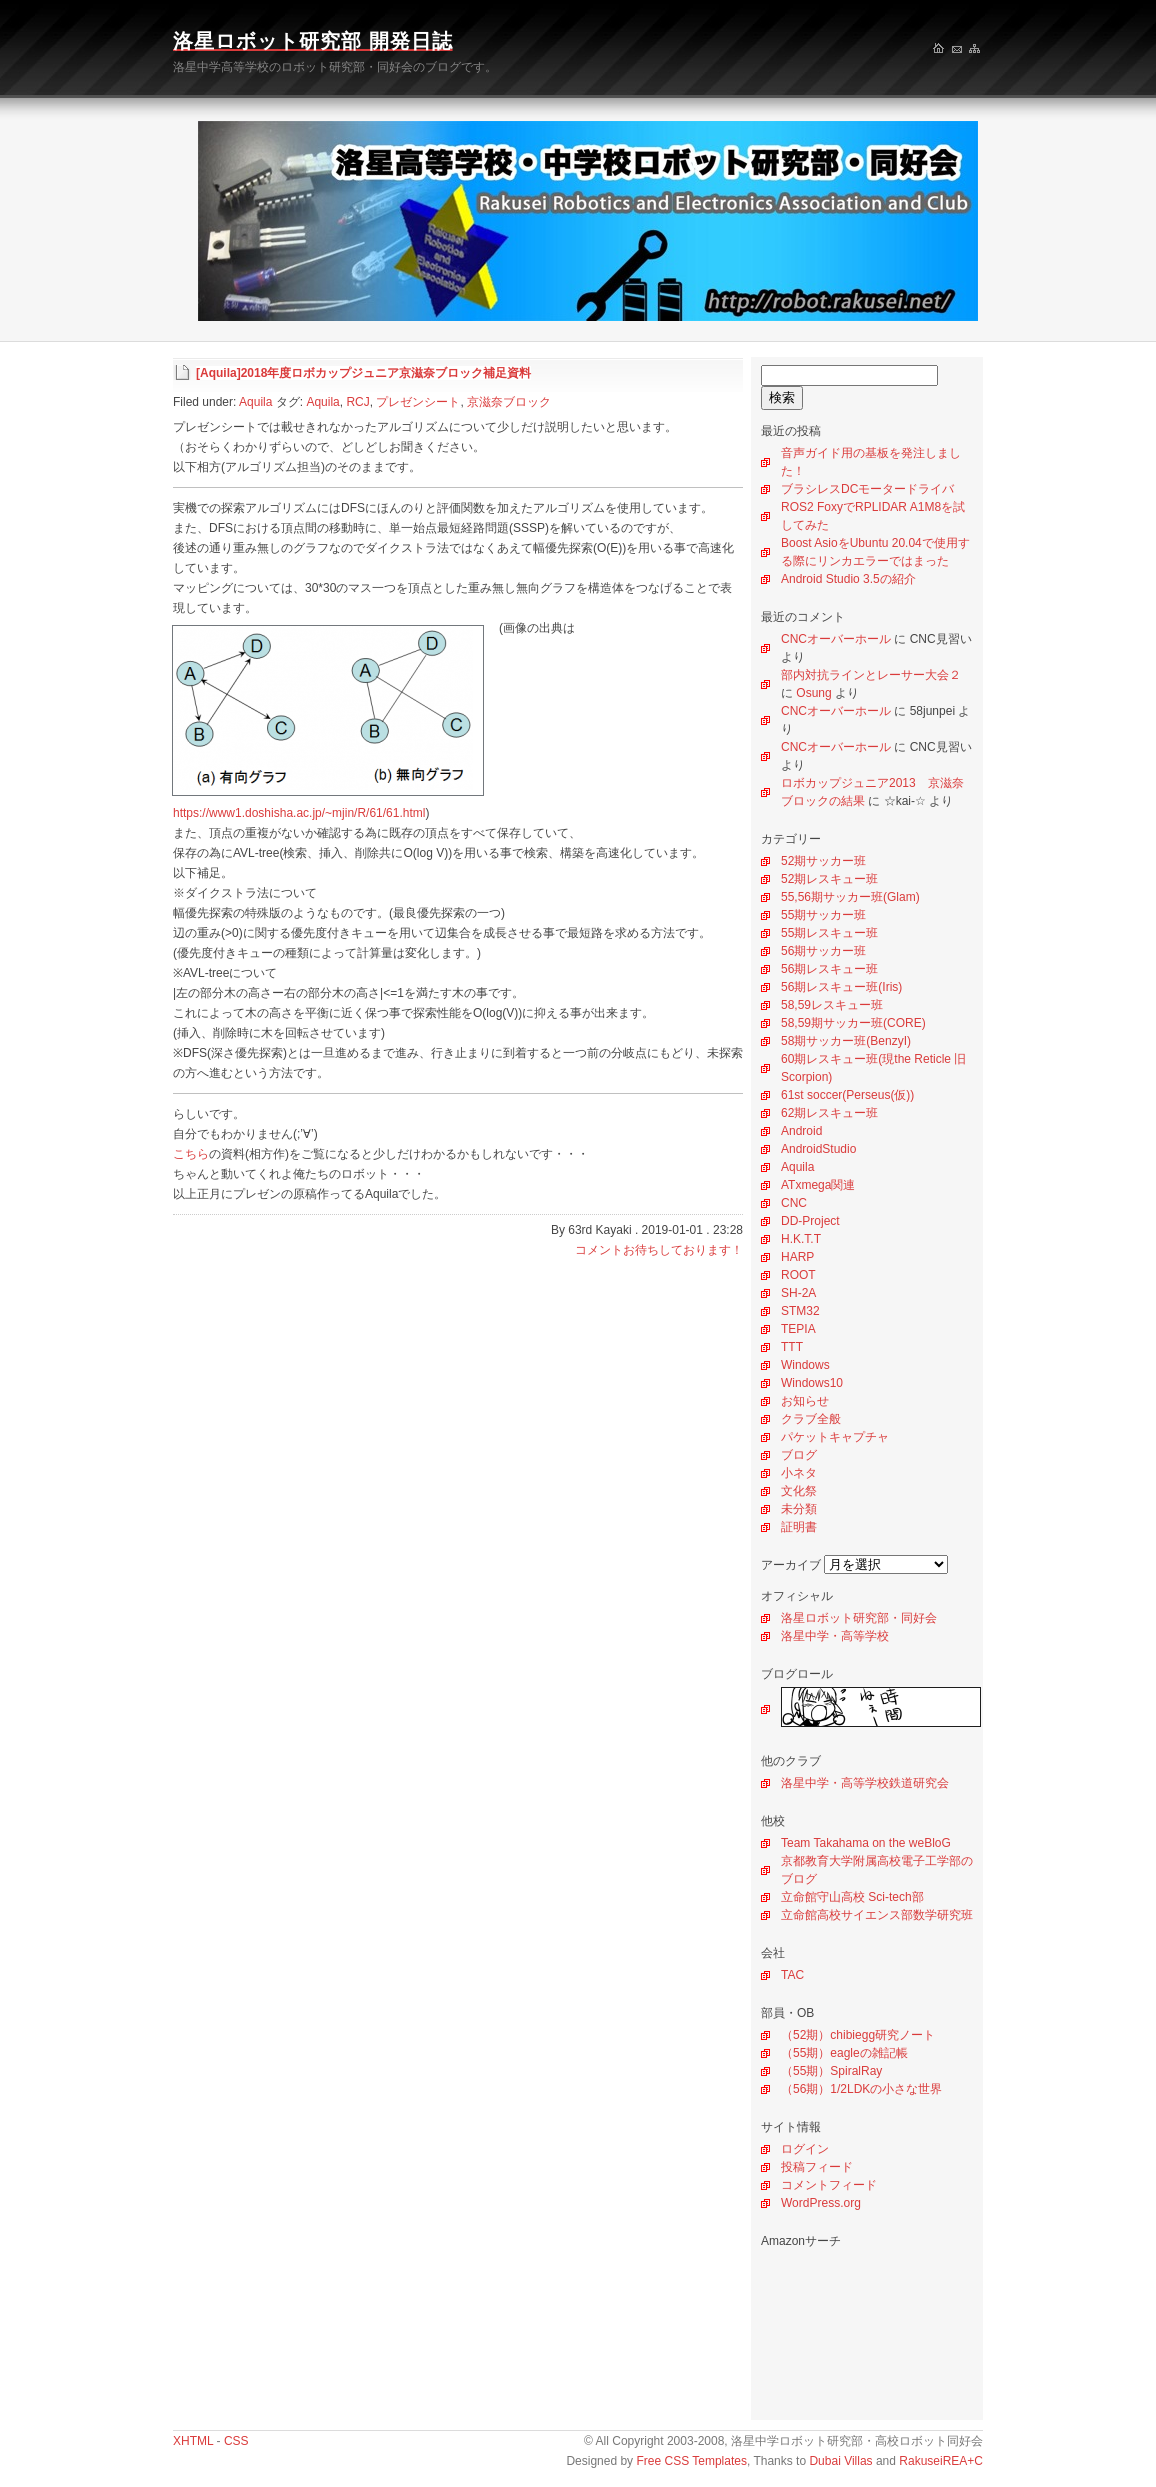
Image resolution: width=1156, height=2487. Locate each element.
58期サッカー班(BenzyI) (846, 1041)
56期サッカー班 (823, 951)
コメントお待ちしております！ (659, 1250)
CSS (236, 2441)
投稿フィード (817, 2167)
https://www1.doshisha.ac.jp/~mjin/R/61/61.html (299, 813)
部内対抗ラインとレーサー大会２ (871, 675)
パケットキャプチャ (835, 1437)
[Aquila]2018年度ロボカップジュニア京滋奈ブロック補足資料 (363, 373)
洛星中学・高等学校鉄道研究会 (865, 1783)
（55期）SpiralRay (831, 2071)
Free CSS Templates (691, 2461)
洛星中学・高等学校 (835, 1636)
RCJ (357, 402)
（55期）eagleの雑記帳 (844, 2053)
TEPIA (798, 1329)
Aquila (797, 1167)
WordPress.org (821, 2203)
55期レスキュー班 (829, 933)
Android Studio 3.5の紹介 (848, 579)
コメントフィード (829, 2185)
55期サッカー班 (823, 915)
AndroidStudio (818, 1149)
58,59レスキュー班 (832, 1005)
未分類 (799, 1509)
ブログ (799, 1455)
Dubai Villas (840, 2461)
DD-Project (810, 1221)
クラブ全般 (811, 1419)
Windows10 (812, 1383)
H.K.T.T (801, 1239)
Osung (813, 693)
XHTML (193, 2441)
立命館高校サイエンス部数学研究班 (877, 1915)
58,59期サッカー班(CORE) (853, 1023)
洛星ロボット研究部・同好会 (859, 1618)
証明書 (799, 1527)
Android (801, 1131)
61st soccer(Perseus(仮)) (847, 1095)
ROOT (798, 1275)
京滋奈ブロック (509, 402)
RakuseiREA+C (941, 2461)
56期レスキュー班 (829, 969)
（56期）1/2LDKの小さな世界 (861, 2089)
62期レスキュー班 (829, 1113)
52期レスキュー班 (829, 879)
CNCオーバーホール (836, 639)
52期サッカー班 (823, 861)
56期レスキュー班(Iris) (841, 987)
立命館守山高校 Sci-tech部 (852, 1897)
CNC (794, 1203)
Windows (805, 1365)
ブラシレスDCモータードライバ (867, 489)
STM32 (800, 1311)
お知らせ (805, 1401)
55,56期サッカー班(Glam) (850, 897)
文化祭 (799, 1491)
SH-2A (798, 1293)
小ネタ (799, 1473)
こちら (191, 1154)
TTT (792, 1347)
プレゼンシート (418, 402)
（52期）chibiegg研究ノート (858, 2035)
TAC (792, 1975)
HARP (797, 1257)
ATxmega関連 (818, 1185)
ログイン (805, 2149)
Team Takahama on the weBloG (866, 1843)
